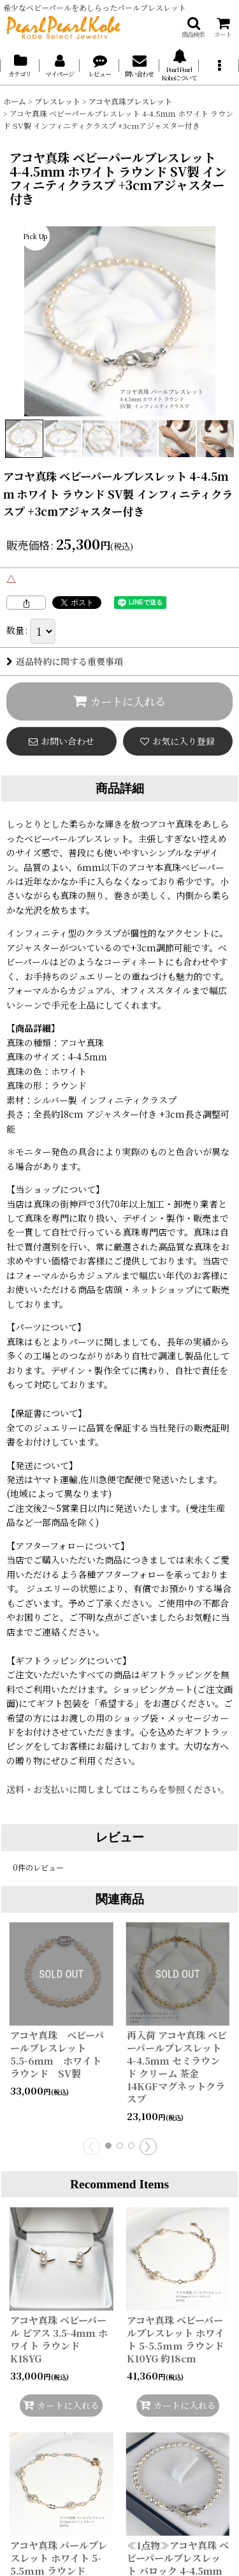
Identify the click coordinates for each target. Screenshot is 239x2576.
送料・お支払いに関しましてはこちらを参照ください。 (117, 1789)
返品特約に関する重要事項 (64, 661)
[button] (193, 27)
